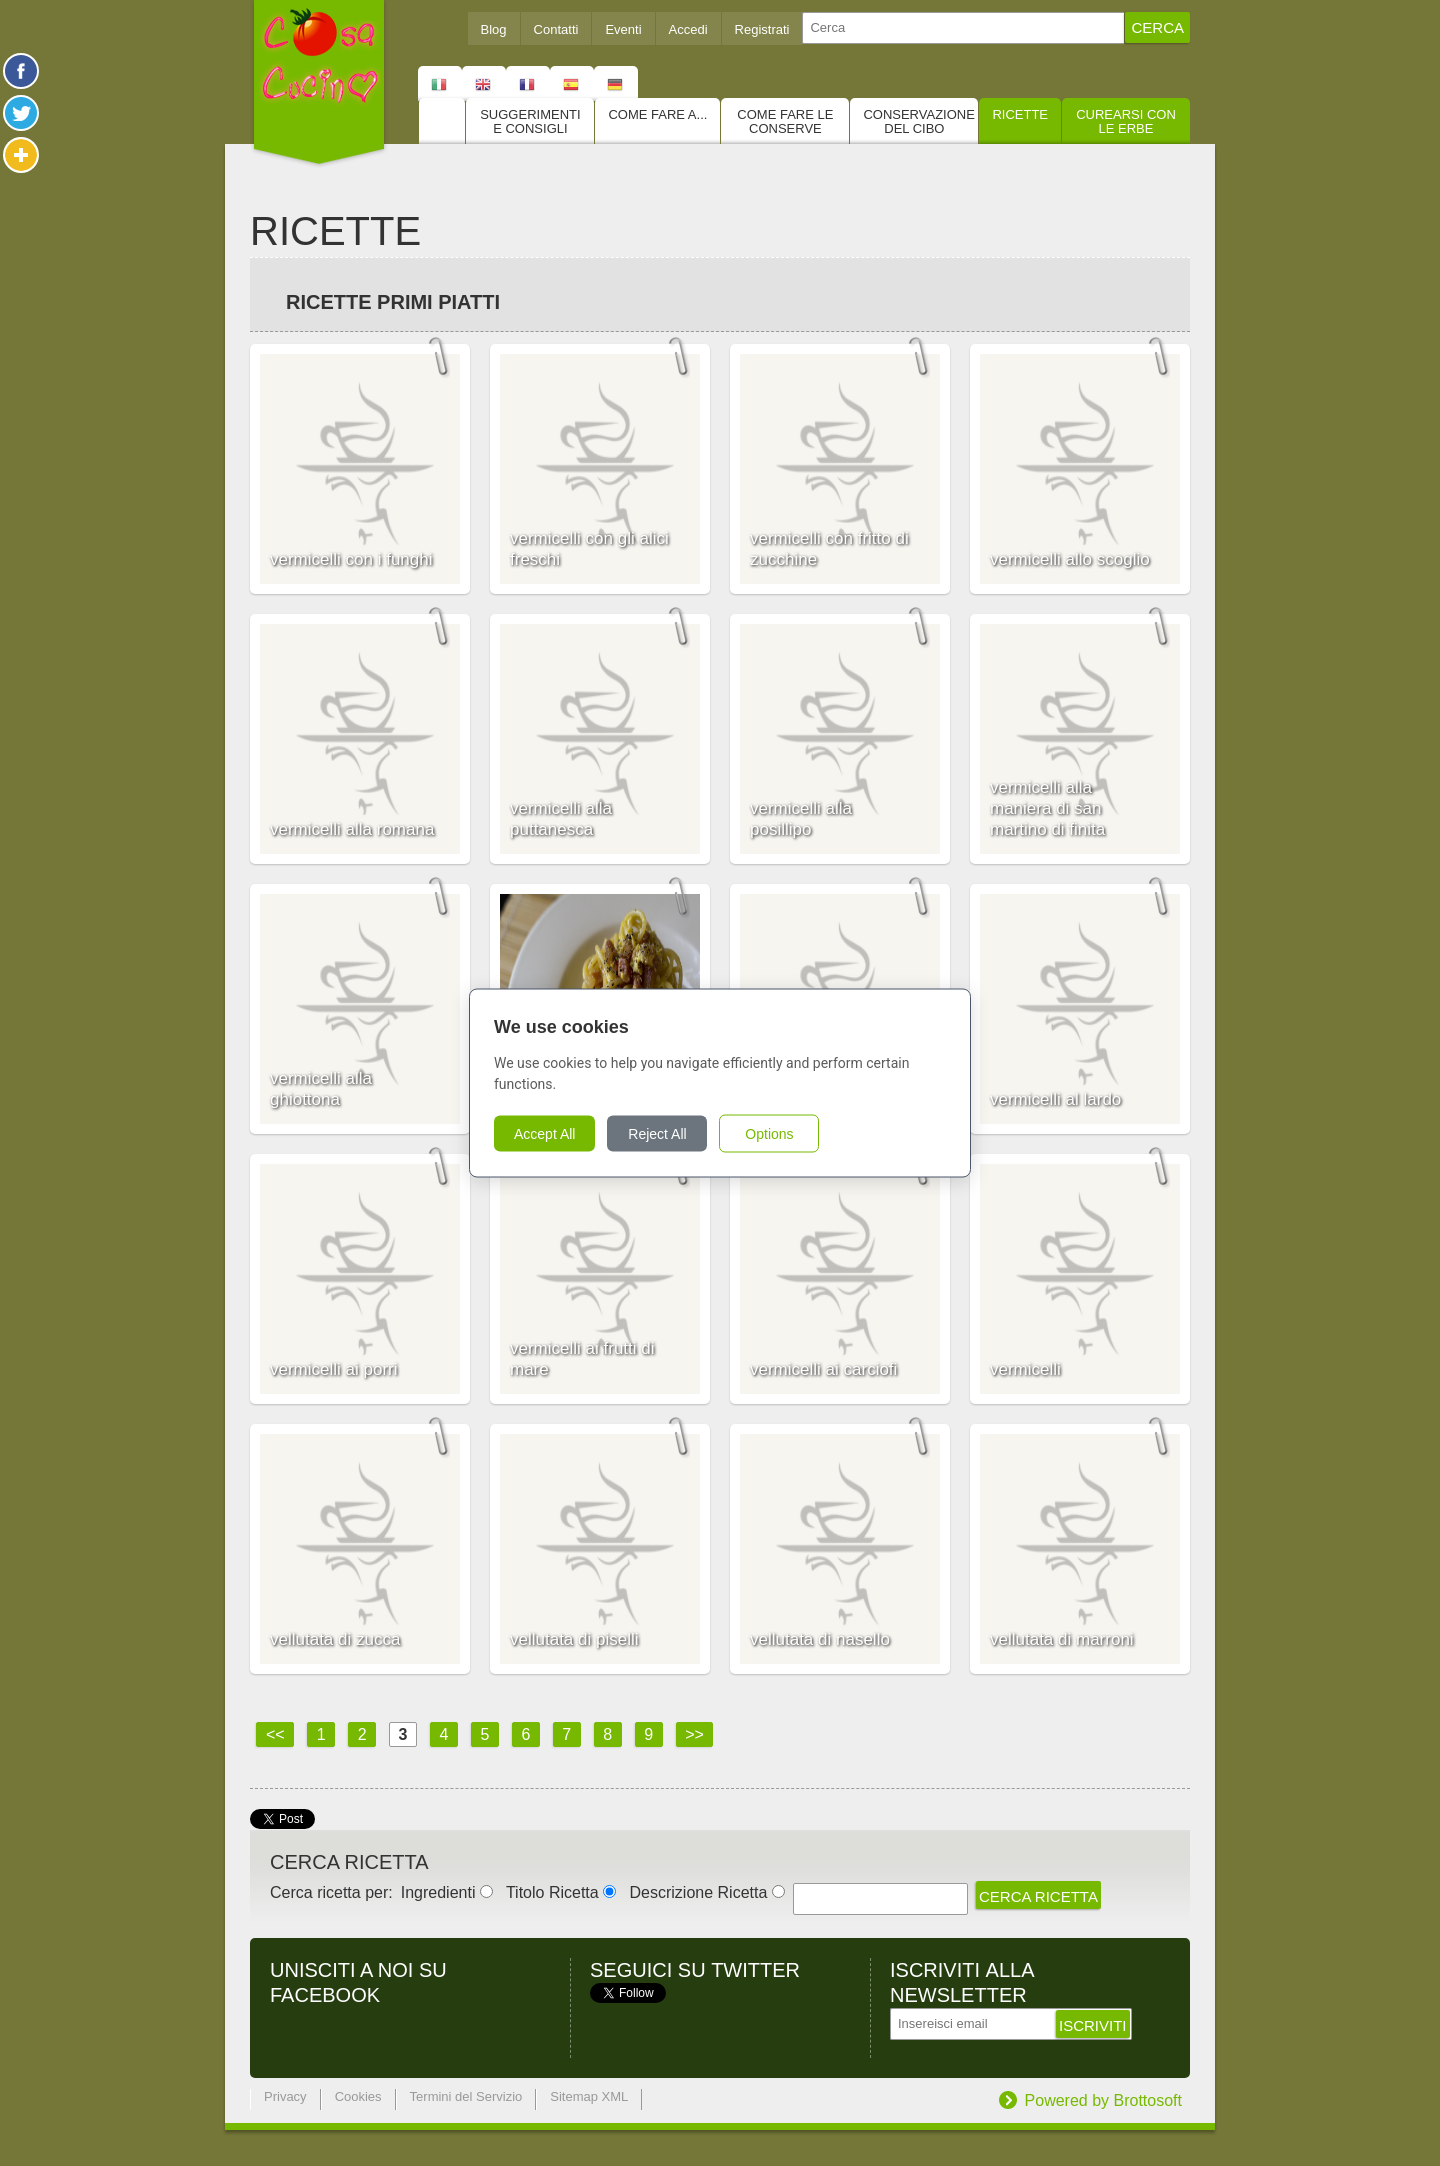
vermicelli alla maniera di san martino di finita (1047, 808)
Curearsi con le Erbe (1126, 121)
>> (694, 1734)
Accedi (688, 29)
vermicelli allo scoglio (1070, 559)
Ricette (1020, 114)
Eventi (623, 29)
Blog (494, 29)
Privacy (285, 2096)
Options (769, 1134)
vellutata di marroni (1062, 1639)
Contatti (556, 29)
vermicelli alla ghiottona (321, 1089)
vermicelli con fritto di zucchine (829, 549)
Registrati (762, 29)
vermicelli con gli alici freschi (589, 549)
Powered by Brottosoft (1103, 2100)
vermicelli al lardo (1055, 1099)
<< (275, 1734)
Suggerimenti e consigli (530, 121)
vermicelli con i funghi (351, 559)
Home (442, 121)
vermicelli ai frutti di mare (582, 1359)
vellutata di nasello (820, 1639)
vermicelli (1025, 1369)
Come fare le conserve (785, 121)
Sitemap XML (589, 2096)
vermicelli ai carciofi (823, 1369)
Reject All (657, 1134)
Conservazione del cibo (918, 121)
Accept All (544, 1134)
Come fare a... (657, 114)
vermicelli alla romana (352, 829)
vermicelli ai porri (334, 1369)
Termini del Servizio (466, 2096)
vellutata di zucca (335, 1639)
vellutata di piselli (574, 1639)
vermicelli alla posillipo (801, 819)
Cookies (358, 2096)
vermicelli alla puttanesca (561, 819)
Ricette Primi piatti (393, 302)
